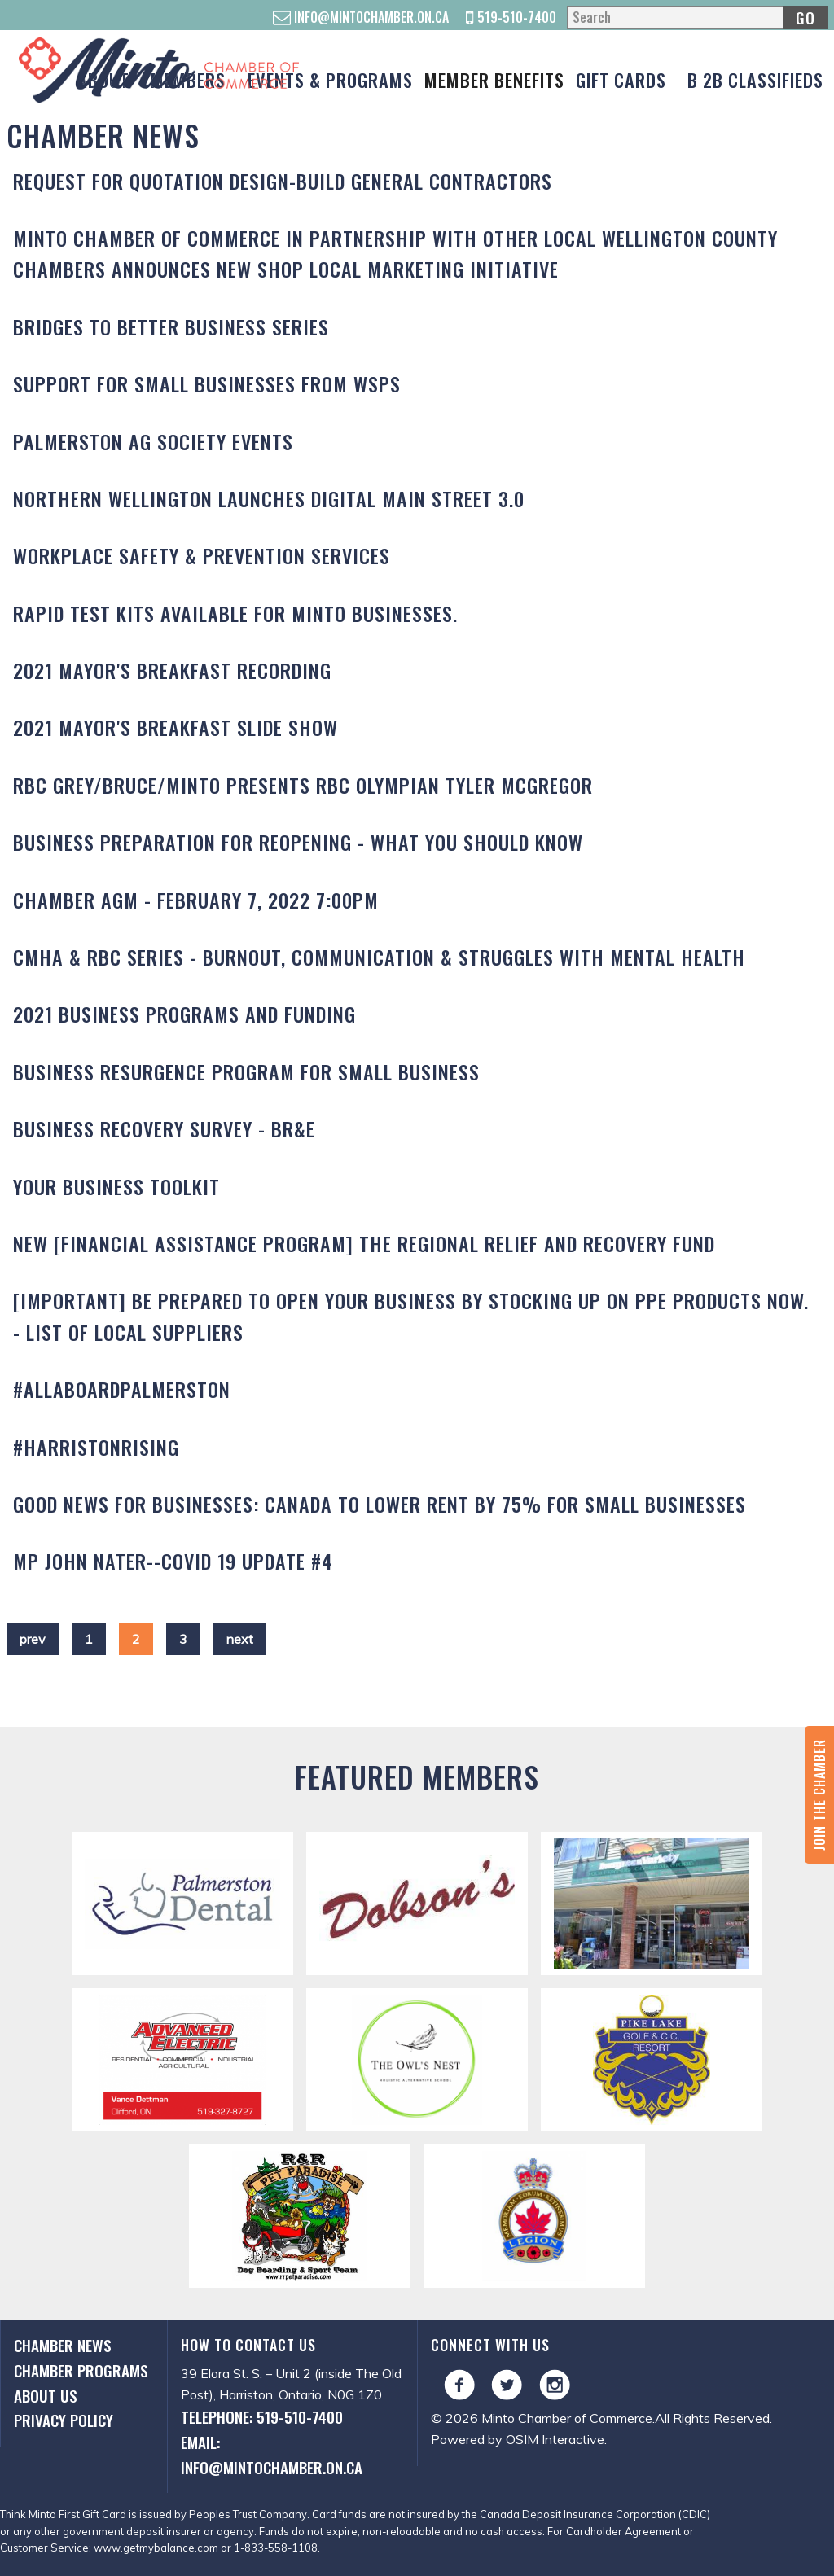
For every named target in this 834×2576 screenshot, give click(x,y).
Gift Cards (621, 79)
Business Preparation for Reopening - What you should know (298, 841)
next (239, 1639)
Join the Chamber (819, 1795)
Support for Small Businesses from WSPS (207, 383)
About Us (45, 2395)
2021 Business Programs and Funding (184, 1013)
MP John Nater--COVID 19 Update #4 (173, 1560)
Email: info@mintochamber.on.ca (271, 2454)
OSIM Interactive (555, 2439)
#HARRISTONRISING (96, 1446)
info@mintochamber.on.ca (361, 17)
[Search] (697, 17)
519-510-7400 (511, 17)
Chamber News (63, 2345)
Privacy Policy (63, 2420)
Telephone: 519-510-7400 (262, 2417)
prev (33, 1639)
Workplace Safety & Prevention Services (201, 555)
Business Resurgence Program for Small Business (246, 1071)
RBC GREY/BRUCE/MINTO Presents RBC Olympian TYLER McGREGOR (303, 785)
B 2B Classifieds (755, 79)
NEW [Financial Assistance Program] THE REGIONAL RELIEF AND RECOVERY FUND (364, 1243)
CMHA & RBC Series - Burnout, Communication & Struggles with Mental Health (379, 956)
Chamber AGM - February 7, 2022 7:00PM (196, 899)
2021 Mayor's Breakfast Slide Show (175, 727)
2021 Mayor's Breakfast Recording (172, 670)
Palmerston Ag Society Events (153, 441)
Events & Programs (330, 79)
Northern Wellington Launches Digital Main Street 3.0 (269, 498)
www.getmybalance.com (156, 2547)
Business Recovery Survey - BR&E (164, 1128)
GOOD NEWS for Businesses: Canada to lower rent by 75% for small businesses (379, 1503)
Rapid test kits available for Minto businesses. (235, 613)
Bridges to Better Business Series (171, 326)
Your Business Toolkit (116, 1186)
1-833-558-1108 (276, 2547)
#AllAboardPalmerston (121, 1389)
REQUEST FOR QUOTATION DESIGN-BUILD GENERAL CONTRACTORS (282, 180)
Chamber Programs (81, 2370)
